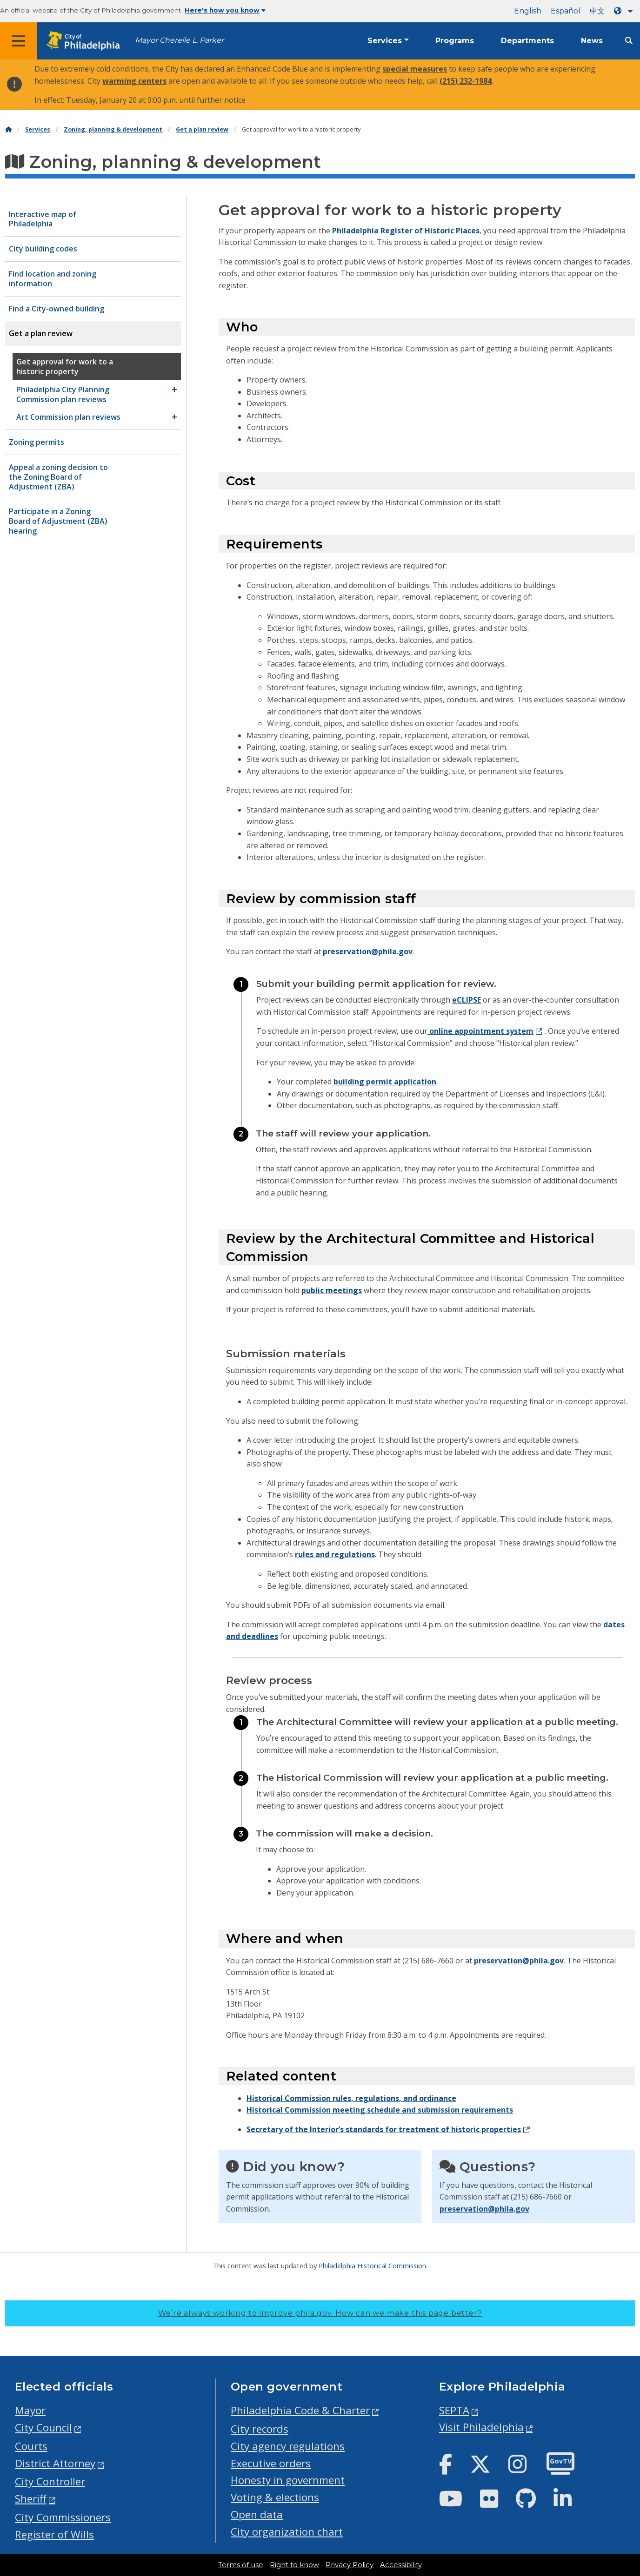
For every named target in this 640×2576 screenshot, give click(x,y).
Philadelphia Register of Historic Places (406, 230)
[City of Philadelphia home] (86, 41)
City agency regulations (288, 2446)
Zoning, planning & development (113, 129)
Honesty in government (288, 2480)
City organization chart (287, 2531)
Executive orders (271, 2463)
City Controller (50, 2481)
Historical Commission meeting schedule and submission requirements (380, 2110)
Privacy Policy (349, 2565)
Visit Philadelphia (481, 2427)
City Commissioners (63, 2517)
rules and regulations (335, 1554)
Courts (31, 2446)
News (592, 40)
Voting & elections (275, 2497)
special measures (414, 69)
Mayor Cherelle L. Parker (179, 40)
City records (259, 2429)
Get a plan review (202, 129)
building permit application (384, 1082)
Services (384, 40)
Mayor (30, 2410)
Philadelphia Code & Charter (300, 2410)
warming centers (134, 81)
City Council (43, 2427)
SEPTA (454, 2410)
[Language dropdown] (625, 11)
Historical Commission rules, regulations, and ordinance (351, 2098)
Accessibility (401, 2565)
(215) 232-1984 (466, 81)
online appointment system (480, 1031)
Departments (527, 40)
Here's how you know (225, 10)
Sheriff (31, 2498)
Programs (454, 40)
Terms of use (240, 2565)
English (527, 11)
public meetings (331, 1290)
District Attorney (55, 2463)
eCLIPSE (466, 1000)
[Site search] (629, 40)
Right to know (294, 2565)
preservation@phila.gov (368, 951)
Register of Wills (54, 2534)
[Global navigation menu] (18, 40)
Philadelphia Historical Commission (372, 2265)
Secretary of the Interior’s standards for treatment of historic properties (384, 2129)
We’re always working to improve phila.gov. (320, 2313)
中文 (597, 11)
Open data (257, 2514)
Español (565, 11)
